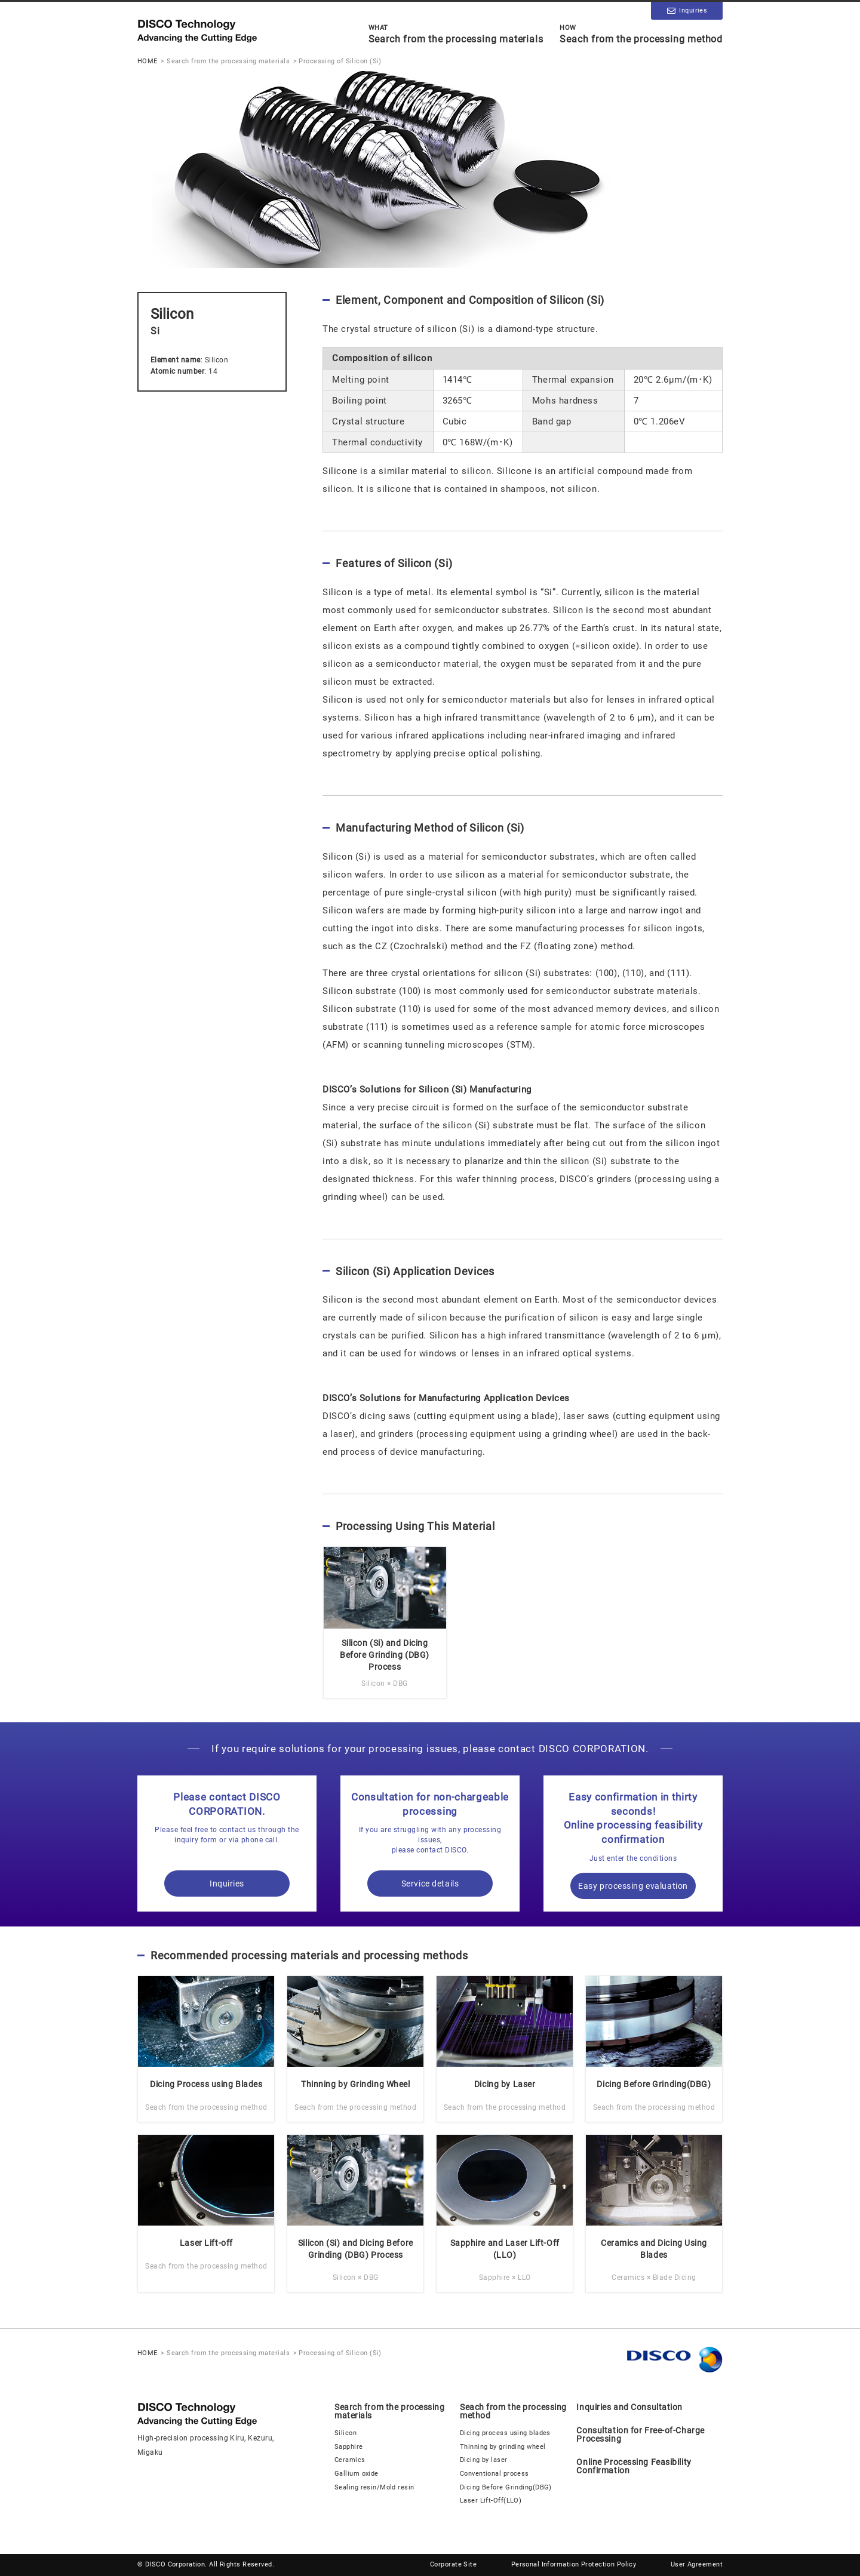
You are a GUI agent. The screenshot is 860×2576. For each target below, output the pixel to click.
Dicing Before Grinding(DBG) (506, 2487)
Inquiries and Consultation (629, 2407)
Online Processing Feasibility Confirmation (633, 2466)
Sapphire (348, 2447)
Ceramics (350, 2460)
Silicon (345, 2433)
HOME (147, 61)
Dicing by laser (484, 2460)
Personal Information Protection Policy (574, 2564)
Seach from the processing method (641, 33)
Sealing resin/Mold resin (374, 2487)
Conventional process (494, 2473)
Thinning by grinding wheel (502, 2447)
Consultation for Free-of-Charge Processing (640, 2434)
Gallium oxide (356, 2473)
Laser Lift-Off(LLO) (490, 2500)
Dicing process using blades (505, 2433)
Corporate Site (453, 2564)
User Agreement (697, 2564)
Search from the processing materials (455, 33)
